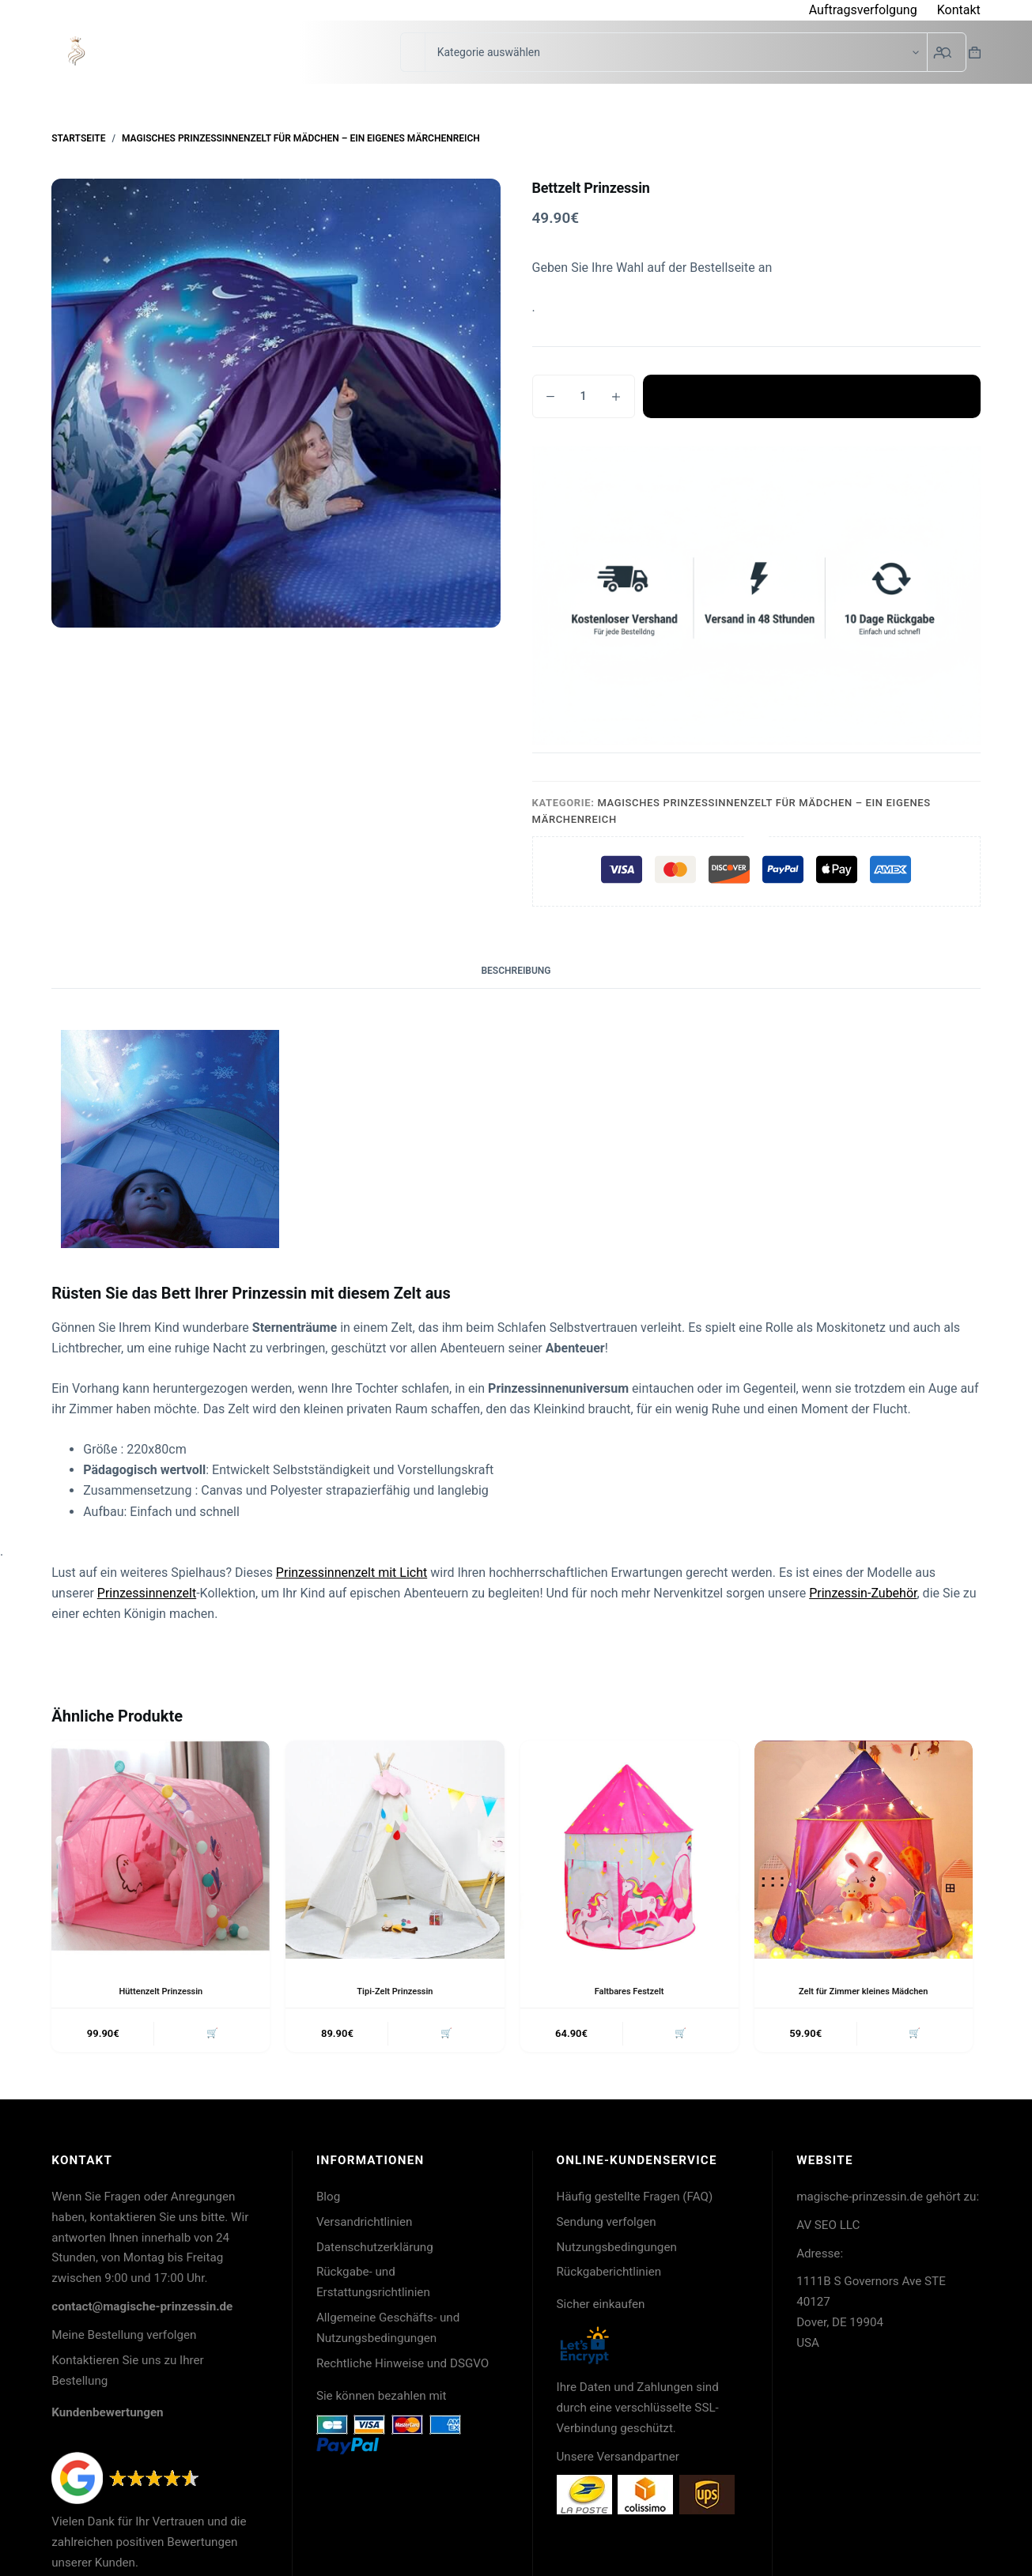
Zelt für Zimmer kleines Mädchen (863, 1991)
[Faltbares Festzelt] (629, 1850)
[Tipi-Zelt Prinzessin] (394, 1850)
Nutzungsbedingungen (617, 2250)
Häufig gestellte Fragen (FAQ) (635, 2200)
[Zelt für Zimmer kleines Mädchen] (863, 1850)
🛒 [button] (209, 2035)
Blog (328, 2200)
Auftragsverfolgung (863, 9)
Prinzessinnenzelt (146, 1593)
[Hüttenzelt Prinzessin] (160, 1850)
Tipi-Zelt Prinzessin (395, 1991)
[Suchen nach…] (412, 52)
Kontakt (959, 9)
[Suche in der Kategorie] (676, 52)
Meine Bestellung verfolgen (123, 2338)
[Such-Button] (946, 52)
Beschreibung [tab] (515, 970)
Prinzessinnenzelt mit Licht (351, 1572)
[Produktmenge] (583, 396)
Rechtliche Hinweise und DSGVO (402, 2366)
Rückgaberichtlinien (609, 2275)
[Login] (939, 52)
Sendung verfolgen (606, 2225)
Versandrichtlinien (364, 2225)
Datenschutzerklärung (374, 2250)
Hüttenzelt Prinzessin (160, 1991)
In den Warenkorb (811, 396)
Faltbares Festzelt (629, 1991)
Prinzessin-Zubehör (863, 1593)
